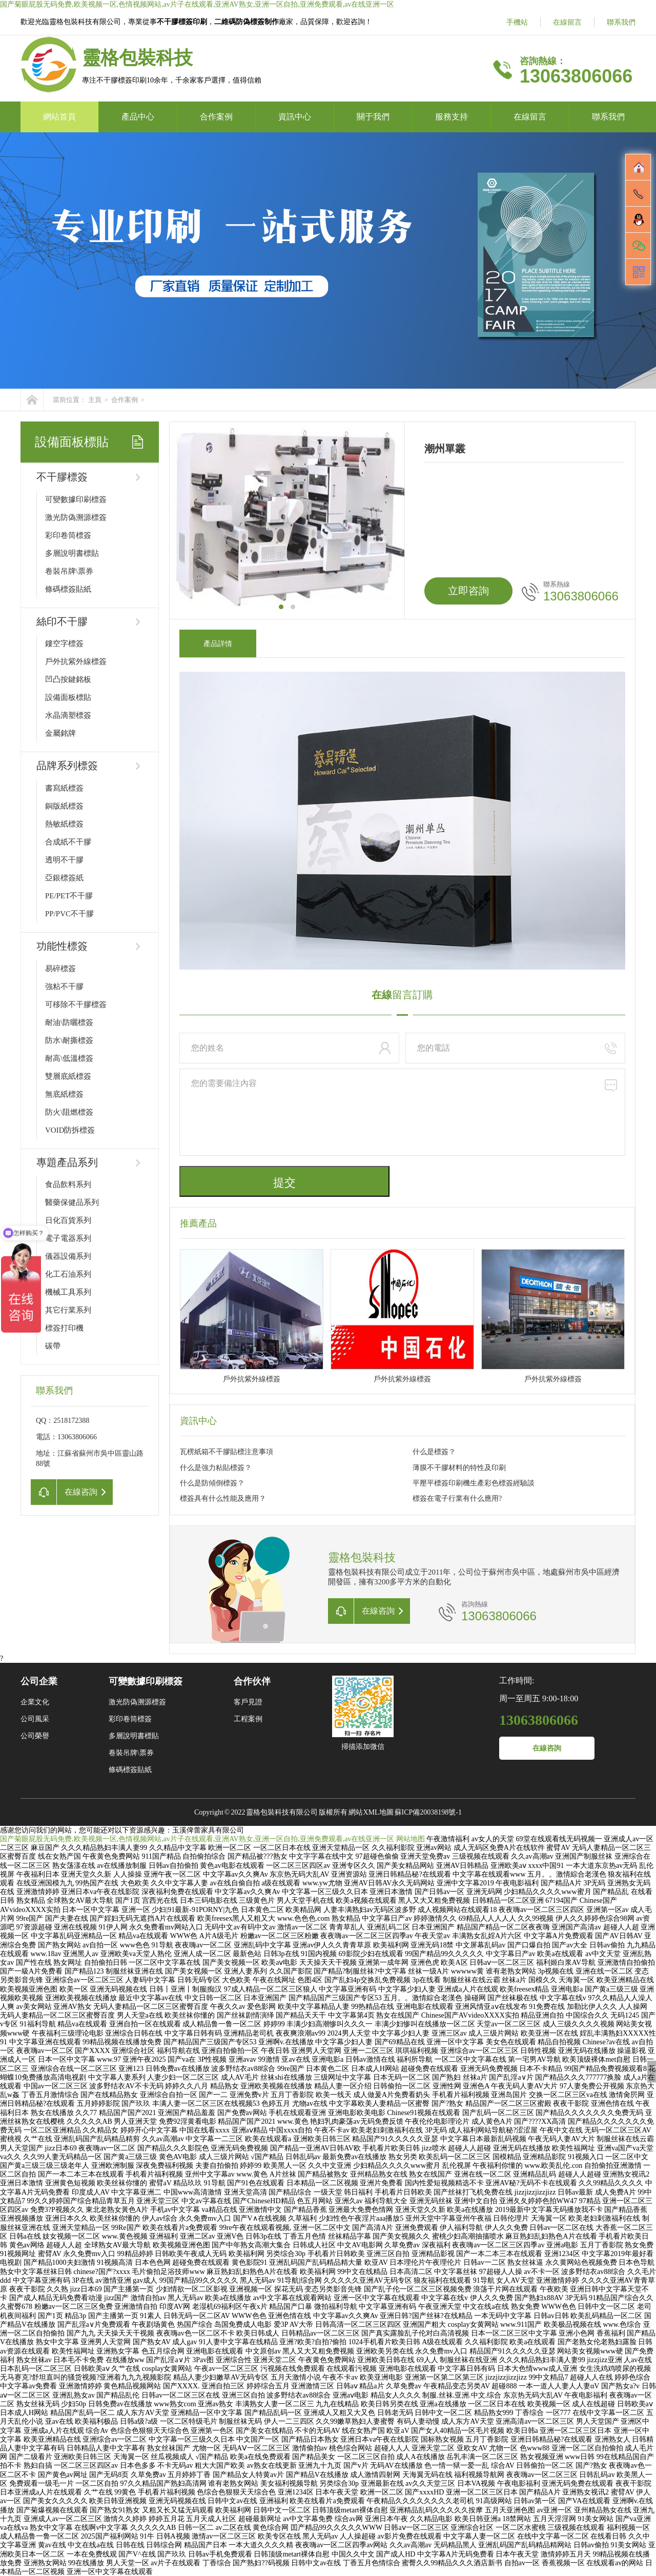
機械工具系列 (68, 1292)
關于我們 (373, 116)
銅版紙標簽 (64, 806)
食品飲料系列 (68, 1184)
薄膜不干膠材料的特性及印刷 (459, 1468)
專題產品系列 (67, 1162)
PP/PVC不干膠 (69, 914)
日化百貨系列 (68, 1220)
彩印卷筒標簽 (68, 535)
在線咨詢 (546, 1748)
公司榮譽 (34, 1736)
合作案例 (216, 116)
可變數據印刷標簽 (76, 499)
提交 (284, 1182)
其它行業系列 (68, 1310)
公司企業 (38, 1681)
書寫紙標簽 (64, 788)
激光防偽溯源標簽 (76, 517)
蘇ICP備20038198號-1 (428, 1812)
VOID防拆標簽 (70, 1130)
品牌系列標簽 (67, 765)
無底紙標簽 (64, 1094)
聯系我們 (621, 22)
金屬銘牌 (60, 733)
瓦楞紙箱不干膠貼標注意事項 (226, 1452)
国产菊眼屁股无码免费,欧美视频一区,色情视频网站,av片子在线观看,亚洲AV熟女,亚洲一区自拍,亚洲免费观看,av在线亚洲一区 (197, 4)
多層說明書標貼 (72, 553)
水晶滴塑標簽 (68, 715)
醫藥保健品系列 (72, 1202)
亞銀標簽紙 (64, 878)
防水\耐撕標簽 (69, 1040)
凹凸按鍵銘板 (68, 679)
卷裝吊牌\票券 (69, 571)
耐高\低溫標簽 (69, 1058)
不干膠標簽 (62, 476)
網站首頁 (59, 116)
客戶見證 (248, 1702)
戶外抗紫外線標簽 (76, 661)
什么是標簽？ (434, 1452)
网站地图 (410, 1839)
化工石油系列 (68, 1274)
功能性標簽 (62, 946)
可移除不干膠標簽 (76, 1004)
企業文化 (34, 1702)
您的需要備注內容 (402, 1112)
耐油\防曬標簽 (69, 1022)
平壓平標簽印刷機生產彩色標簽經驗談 (474, 1483)
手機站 (517, 22)
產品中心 (137, 116)
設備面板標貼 (68, 697)
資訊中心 (294, 116)
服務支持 (451, 116)
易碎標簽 (60, 968)
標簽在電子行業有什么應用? (457, 1498)
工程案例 (248, 1719)
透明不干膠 (64, 860)
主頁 (94, 400)
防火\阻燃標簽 (69, 1112)
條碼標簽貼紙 (68, 589)
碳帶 (52, 1346)
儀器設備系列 (68, 1256)
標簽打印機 (64, 1328)
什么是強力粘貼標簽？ (216, 1468)
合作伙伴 (252, 1681)
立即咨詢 (468, 590)
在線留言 (567, 22)
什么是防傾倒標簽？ (212, 1483)
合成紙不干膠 (68, 842)
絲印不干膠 (62, 621)
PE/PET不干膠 (69, 896)
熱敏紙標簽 (64, 824)
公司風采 (34, 1719)
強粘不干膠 (64, 986)
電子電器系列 (68, 1238)
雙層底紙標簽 (68, 1076)
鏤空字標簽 (64, 643)
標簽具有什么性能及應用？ (223, 1498)
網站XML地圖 (370, 1812)
